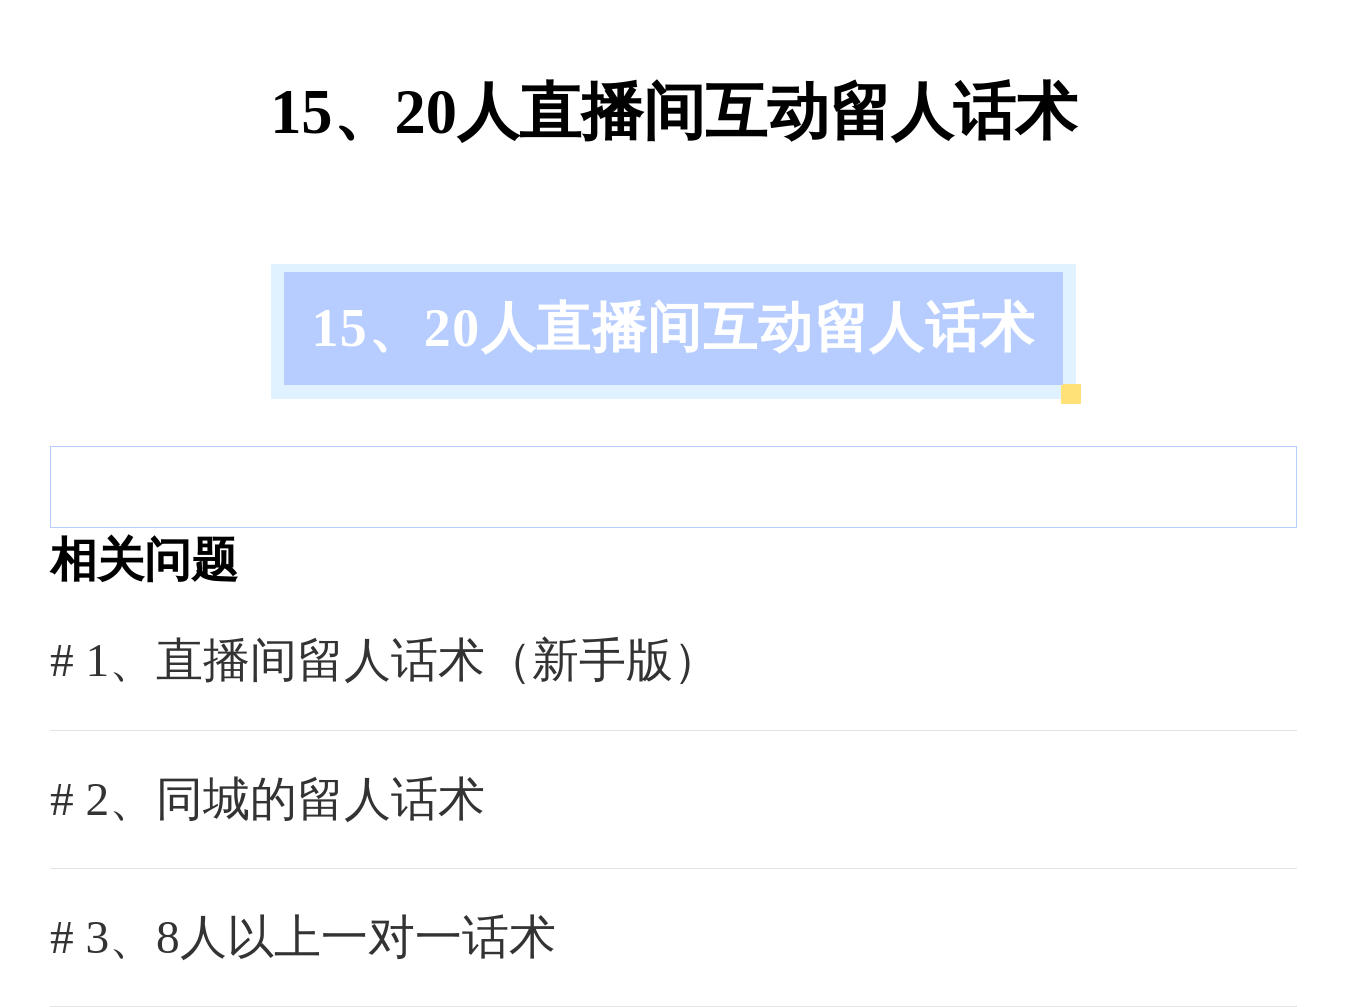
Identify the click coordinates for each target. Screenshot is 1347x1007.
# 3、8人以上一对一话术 (303, 937)
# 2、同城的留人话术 (267, 799)
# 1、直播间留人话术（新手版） (385, 660)
